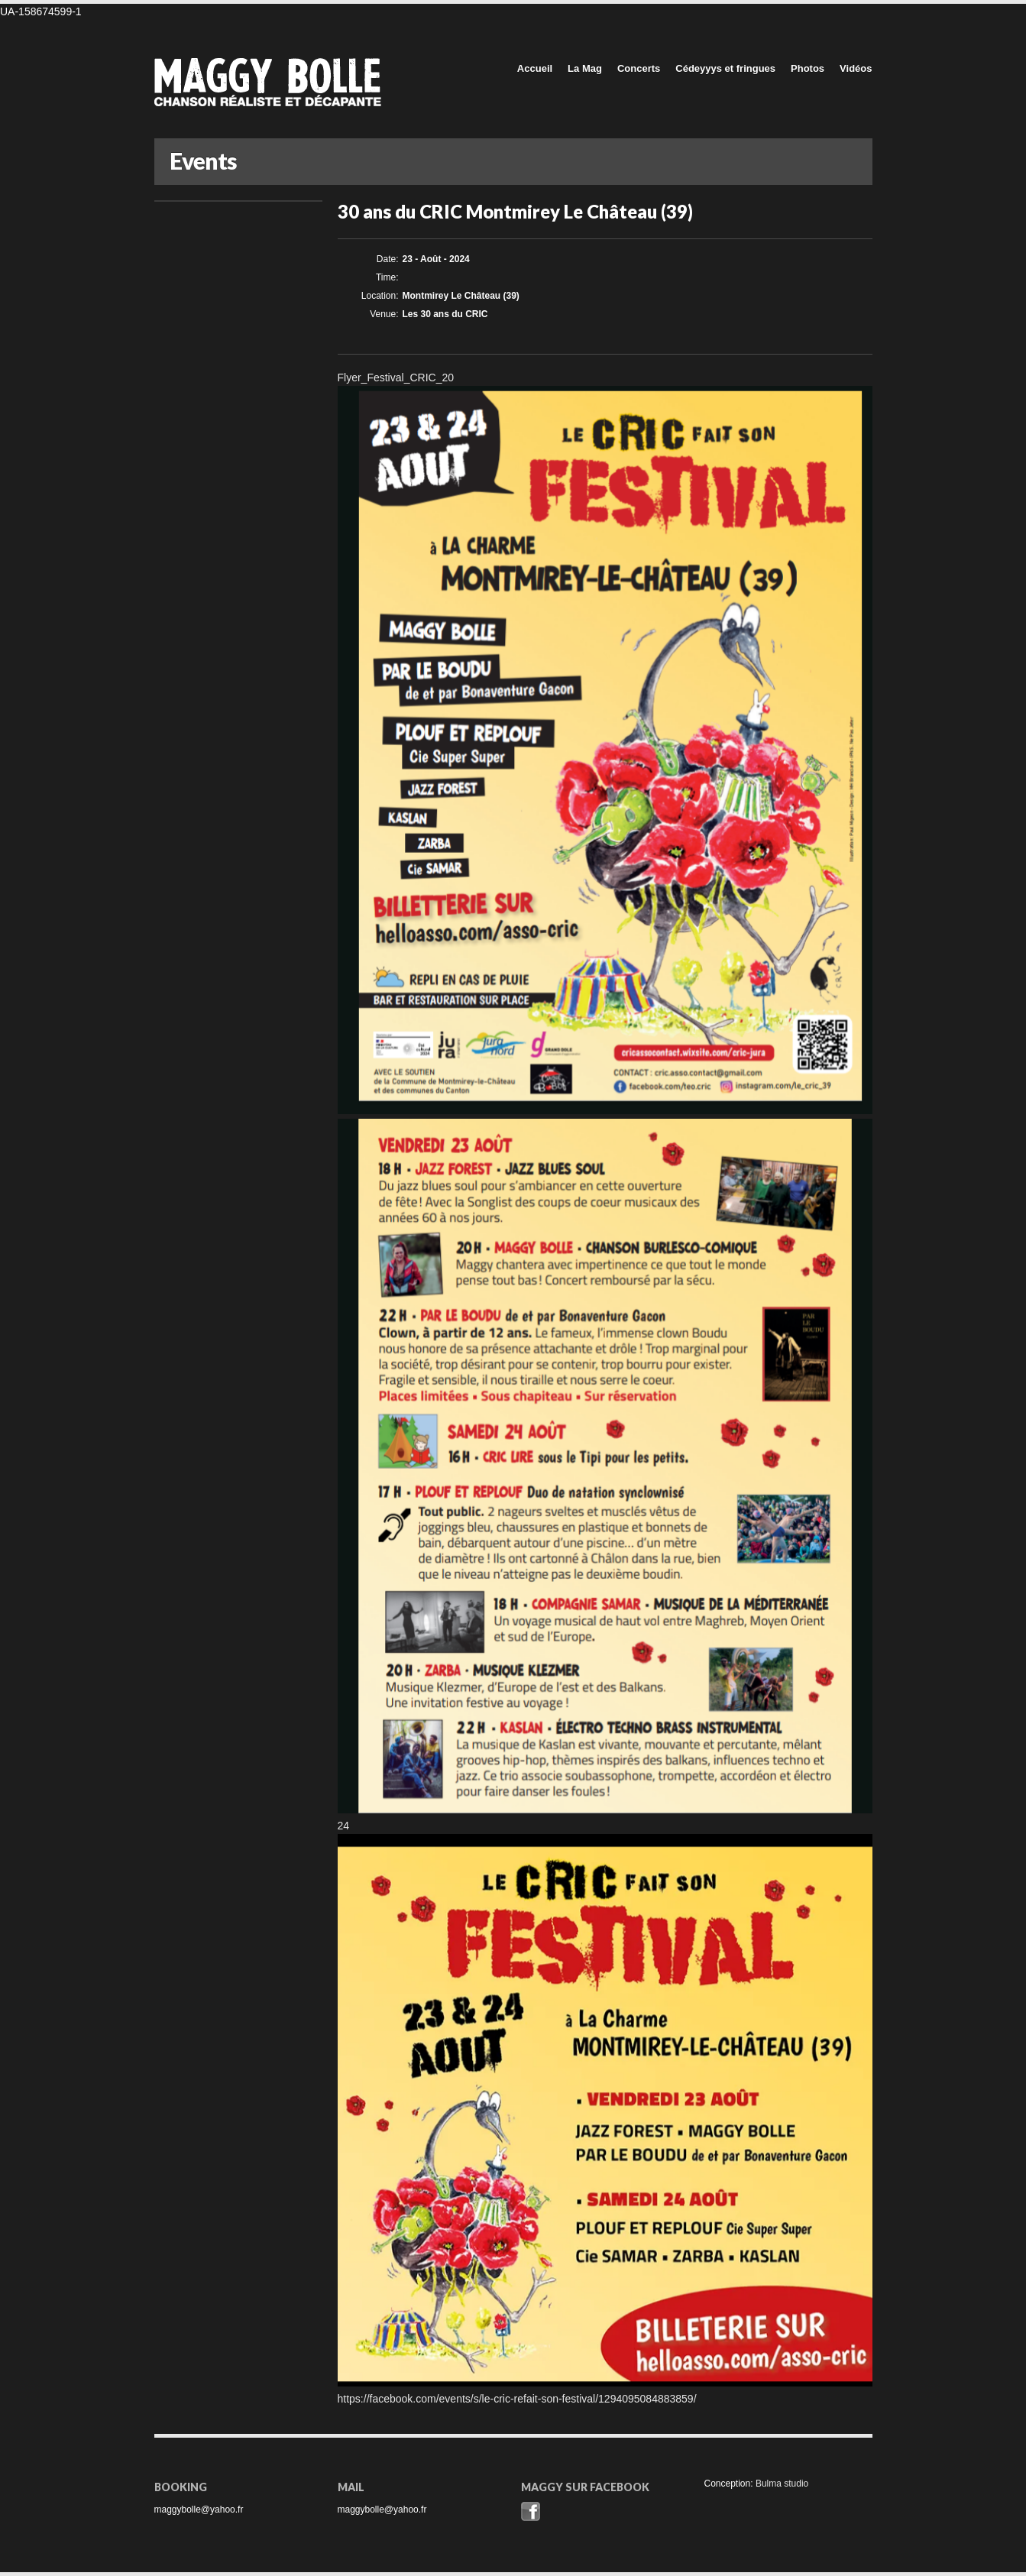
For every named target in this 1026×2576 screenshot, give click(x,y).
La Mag (585, 68)
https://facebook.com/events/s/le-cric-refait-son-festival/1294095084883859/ (517, 2399)
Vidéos (856, 68)
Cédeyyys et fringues (725, 68)
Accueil (534, 68)
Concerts (638, 68)
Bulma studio (782, 2483)
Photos (807, 68)
